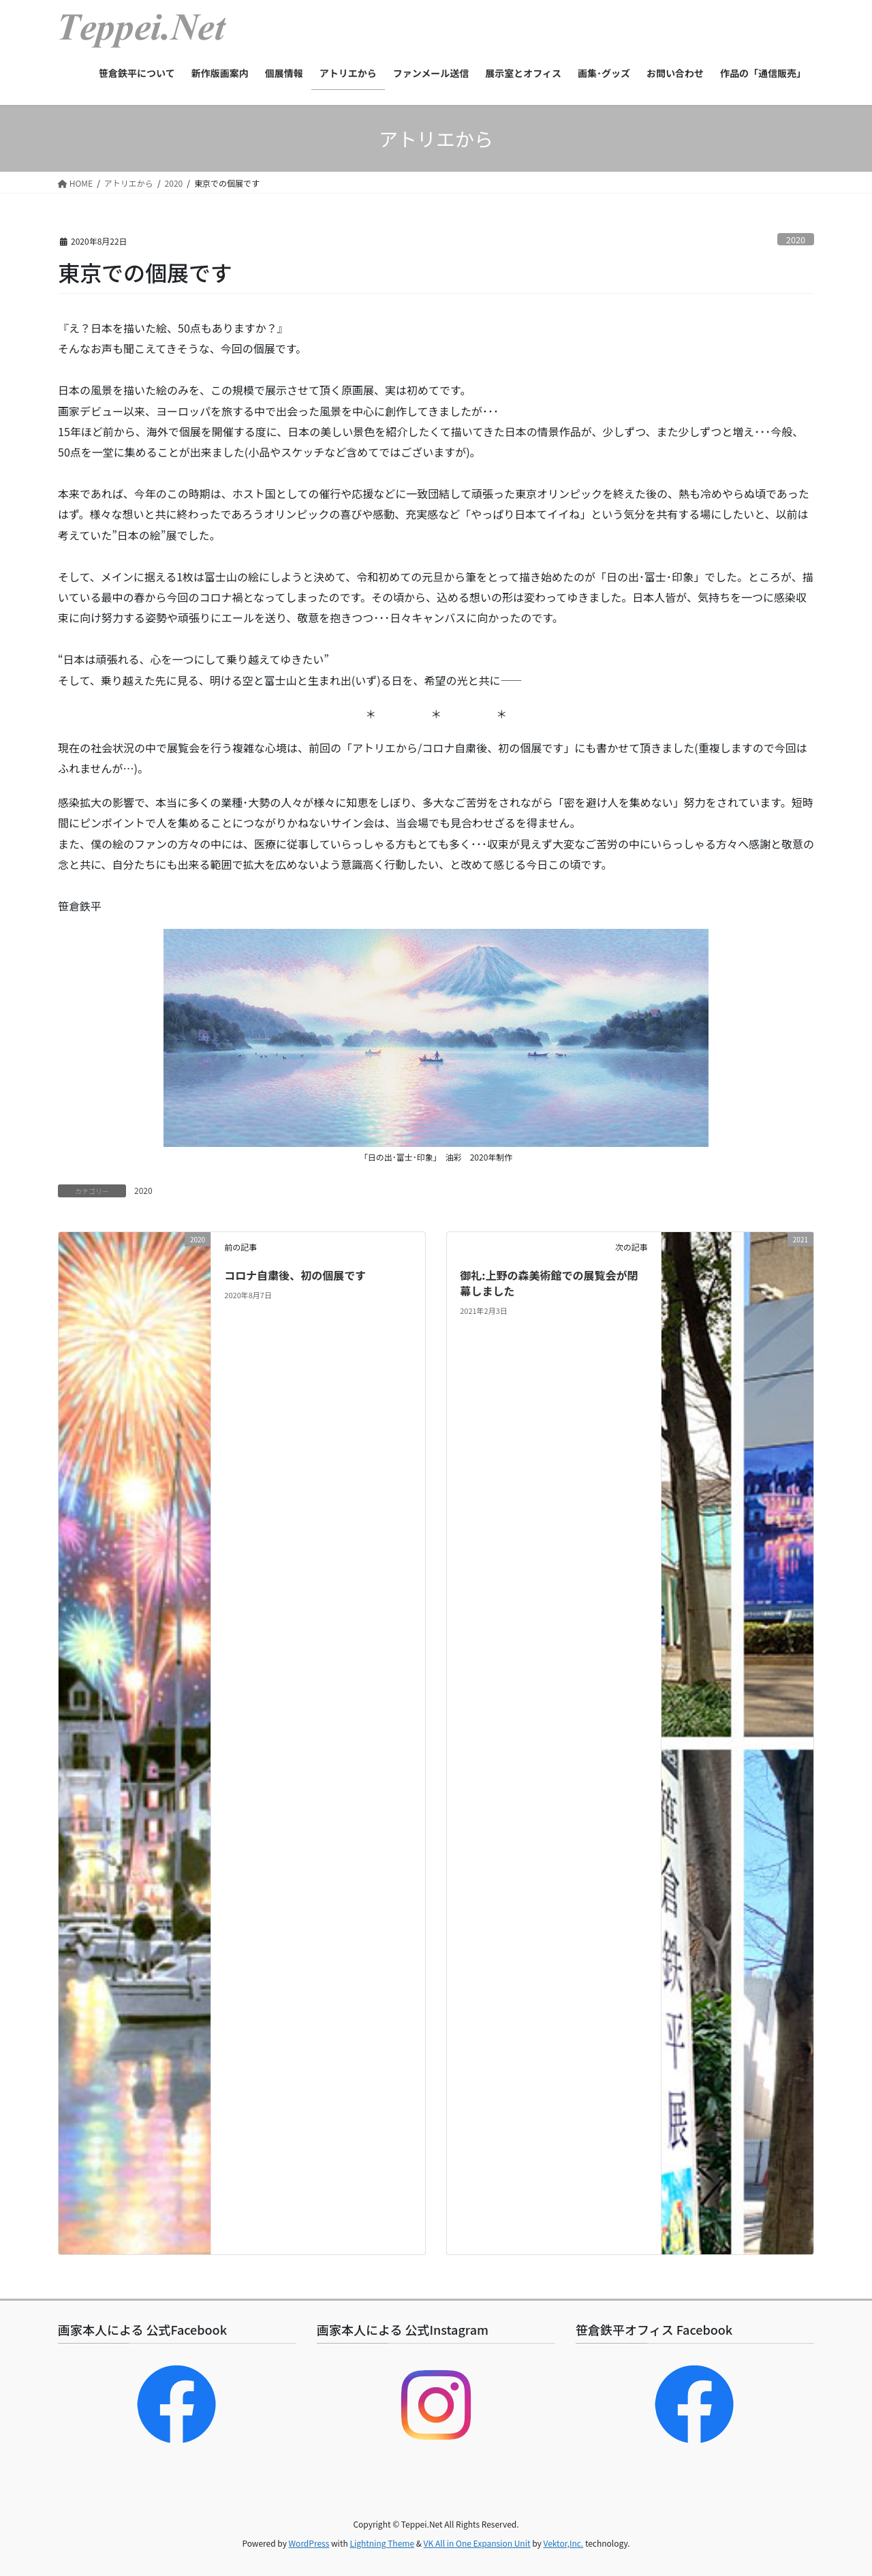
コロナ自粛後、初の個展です (295, 1275)
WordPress (309, 2543)
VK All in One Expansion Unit (477, 2543)
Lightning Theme (381, 2543)
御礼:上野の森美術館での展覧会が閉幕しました (549, 1282)
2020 (795, 239)
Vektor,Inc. (563, 2543)
